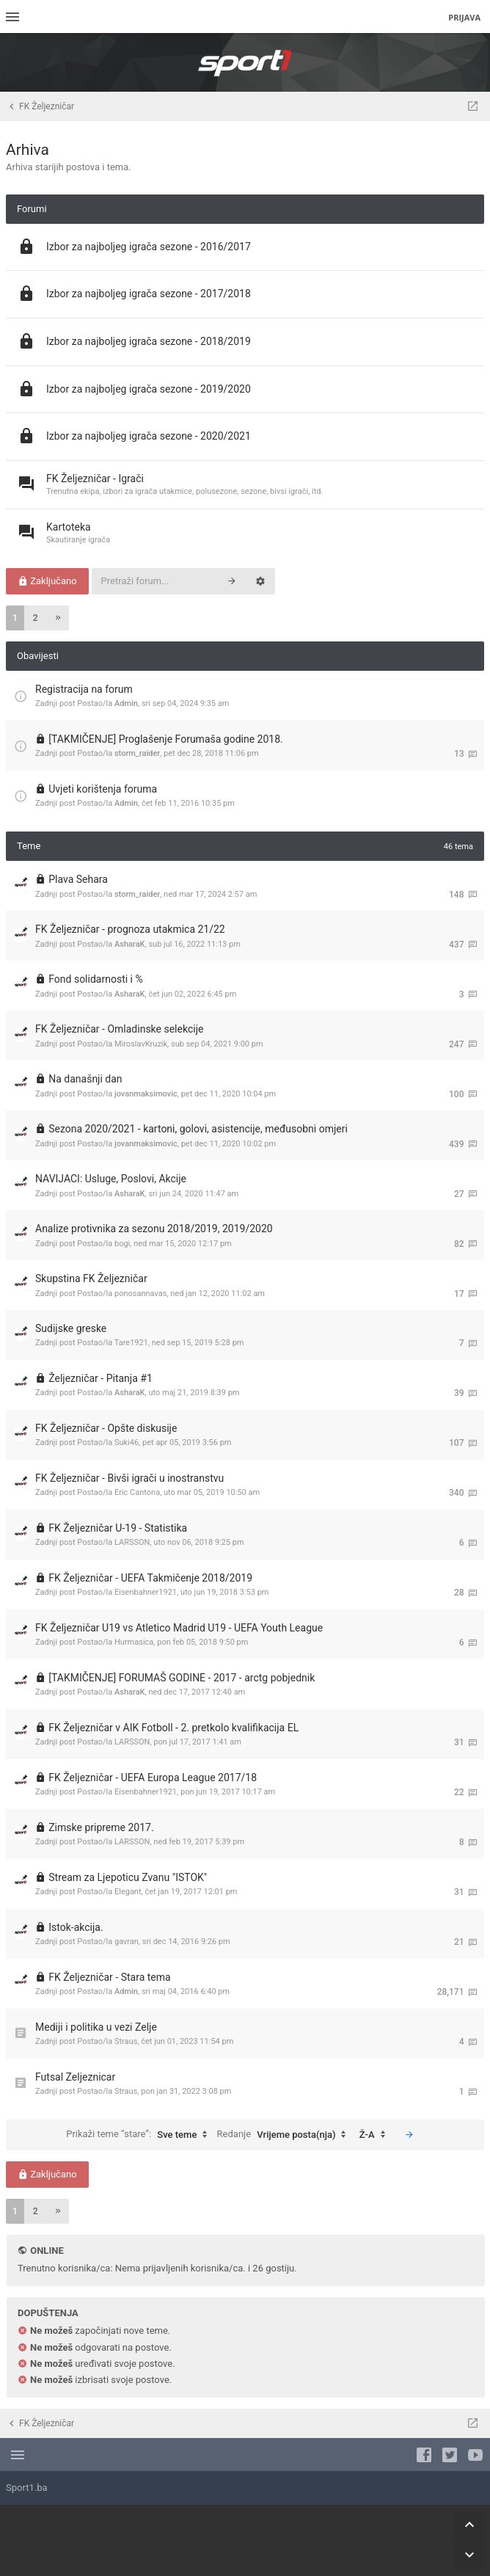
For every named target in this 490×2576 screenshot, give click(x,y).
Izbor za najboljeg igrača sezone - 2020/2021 (148, 436)
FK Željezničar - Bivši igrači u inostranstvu (129, 1478)
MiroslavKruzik (140, 1044)
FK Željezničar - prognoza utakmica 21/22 (130, 929)
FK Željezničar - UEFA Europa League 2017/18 (152, 1777)
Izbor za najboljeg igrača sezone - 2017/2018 (148, 293)
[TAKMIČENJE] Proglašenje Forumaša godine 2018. (165, 739)
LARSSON (132, 1542)
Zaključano (47, 580)
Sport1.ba (27, 2487)
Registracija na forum (84, 689)
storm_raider (137, 753)
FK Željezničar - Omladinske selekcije (119, 1029)
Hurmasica (133, 1642)
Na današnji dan (85, 1079)
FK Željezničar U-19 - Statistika (117, 1528)
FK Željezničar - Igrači (95, 478)
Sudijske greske (70, 1328)
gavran (126, 1941)
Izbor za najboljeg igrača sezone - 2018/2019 (148, 341)
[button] (58, 617)
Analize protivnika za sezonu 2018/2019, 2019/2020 (154, 1228)
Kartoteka (68, 527)
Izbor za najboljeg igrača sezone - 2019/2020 (148, 389)
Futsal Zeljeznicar (75, 2077)
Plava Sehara (78, 879)
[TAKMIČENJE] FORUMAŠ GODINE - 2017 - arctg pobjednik (181, 1678)
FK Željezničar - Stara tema (109, 1977)
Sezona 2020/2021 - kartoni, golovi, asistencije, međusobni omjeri (198, 1129)
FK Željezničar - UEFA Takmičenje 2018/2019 (150, 1578)
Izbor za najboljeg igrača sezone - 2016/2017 (148, 246)
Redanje (285, 2135)
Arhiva (27, 150)
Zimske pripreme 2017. (100, 1827)
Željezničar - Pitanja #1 (100, 1378)
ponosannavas (140, 1293)
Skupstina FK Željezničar (91, 1278)
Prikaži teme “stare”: (140, 2135)
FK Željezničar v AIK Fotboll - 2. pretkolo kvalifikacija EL (173, 1727)
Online (46, 2250)
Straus (125, 2041)
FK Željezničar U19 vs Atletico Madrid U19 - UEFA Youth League (179, 1628)
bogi (122, 1243)
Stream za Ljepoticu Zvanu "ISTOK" (127, 1877)
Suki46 (126, 1442)
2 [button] (35, 618)
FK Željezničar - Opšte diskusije (106, 1428)
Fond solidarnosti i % (95, 979)
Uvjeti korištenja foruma (102, 789)
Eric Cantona (137, 1492)
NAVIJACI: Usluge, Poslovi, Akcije (110, 1179)
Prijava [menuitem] (464, 17)
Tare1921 (131, 1342)
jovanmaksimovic (146, 1094)
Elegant (128, 1891)
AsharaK (129, 944)
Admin (126, 703)
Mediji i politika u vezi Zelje (96, 2027)
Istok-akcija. (75, 1927)
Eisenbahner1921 (145, 1592)
